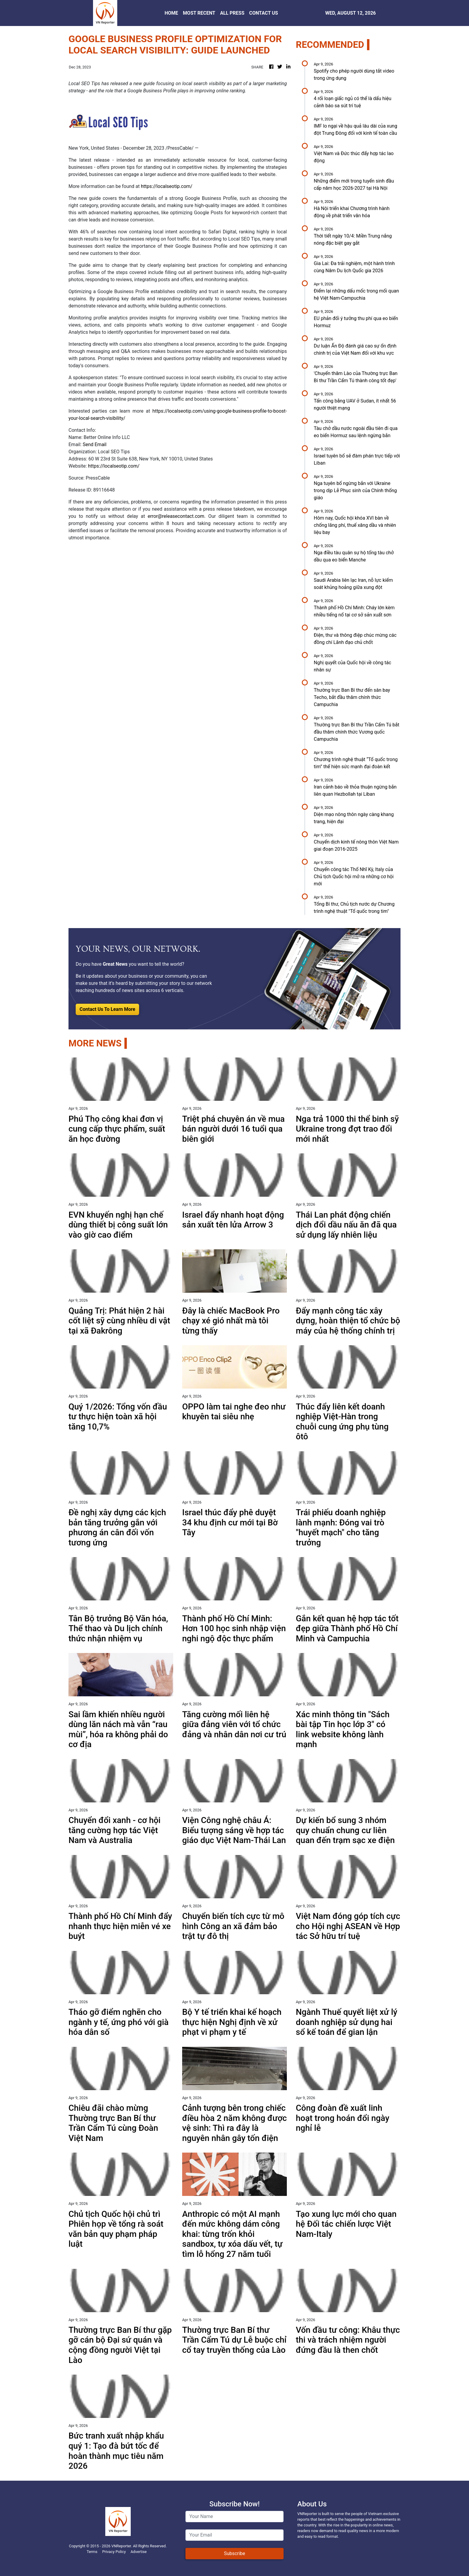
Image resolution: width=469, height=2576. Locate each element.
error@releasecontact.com (176, 516)
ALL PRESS (232, 13)
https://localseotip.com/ (166, 186)
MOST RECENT (199, 13)
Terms (92, 2551)
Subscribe (234, 2553)
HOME (171, 13)
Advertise (138, 2551)
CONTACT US (263, 13)
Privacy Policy (114, 2551)
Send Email (94, 444)
